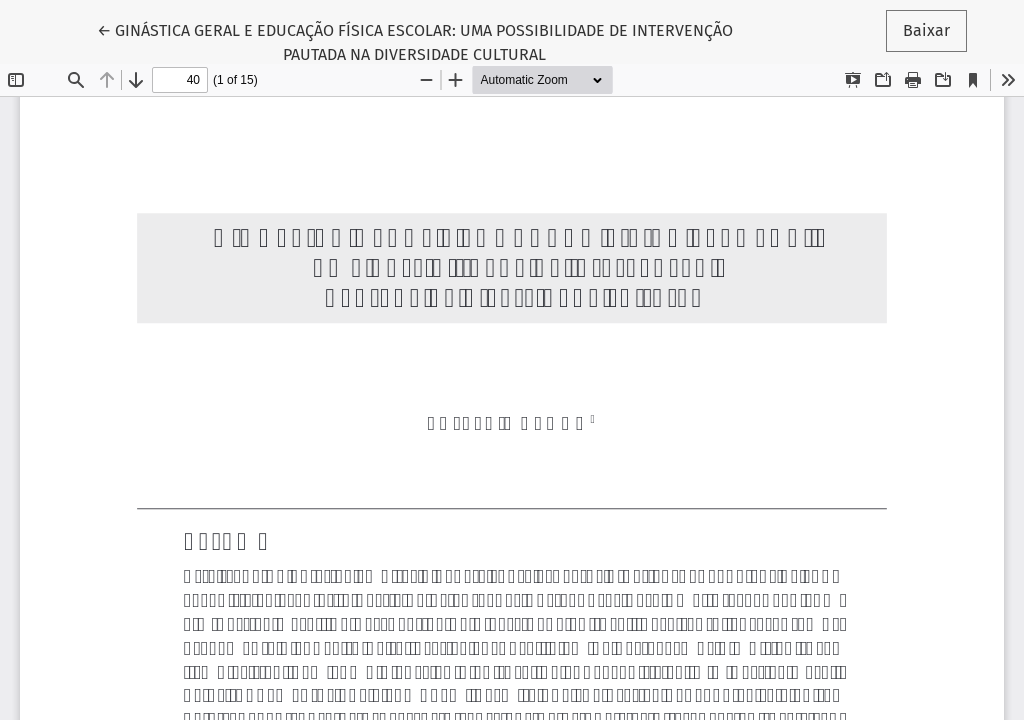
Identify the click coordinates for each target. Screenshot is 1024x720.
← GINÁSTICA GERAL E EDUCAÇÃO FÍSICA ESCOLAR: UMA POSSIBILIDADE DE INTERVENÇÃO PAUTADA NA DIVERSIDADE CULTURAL (415, 41)
